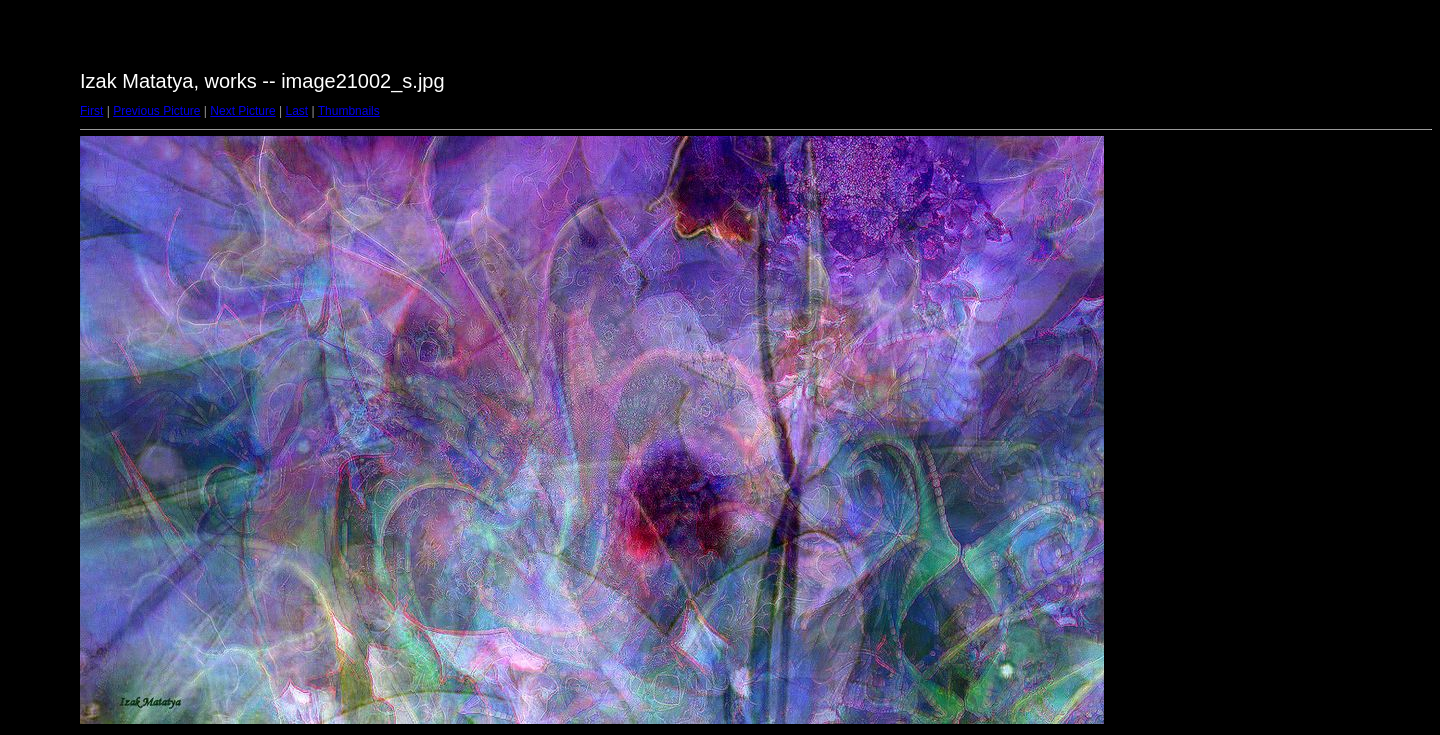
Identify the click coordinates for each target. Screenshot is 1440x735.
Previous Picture (156, 111)
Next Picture (242, 111)
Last (296, 111)
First (91, 111)
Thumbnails (349, 111)
